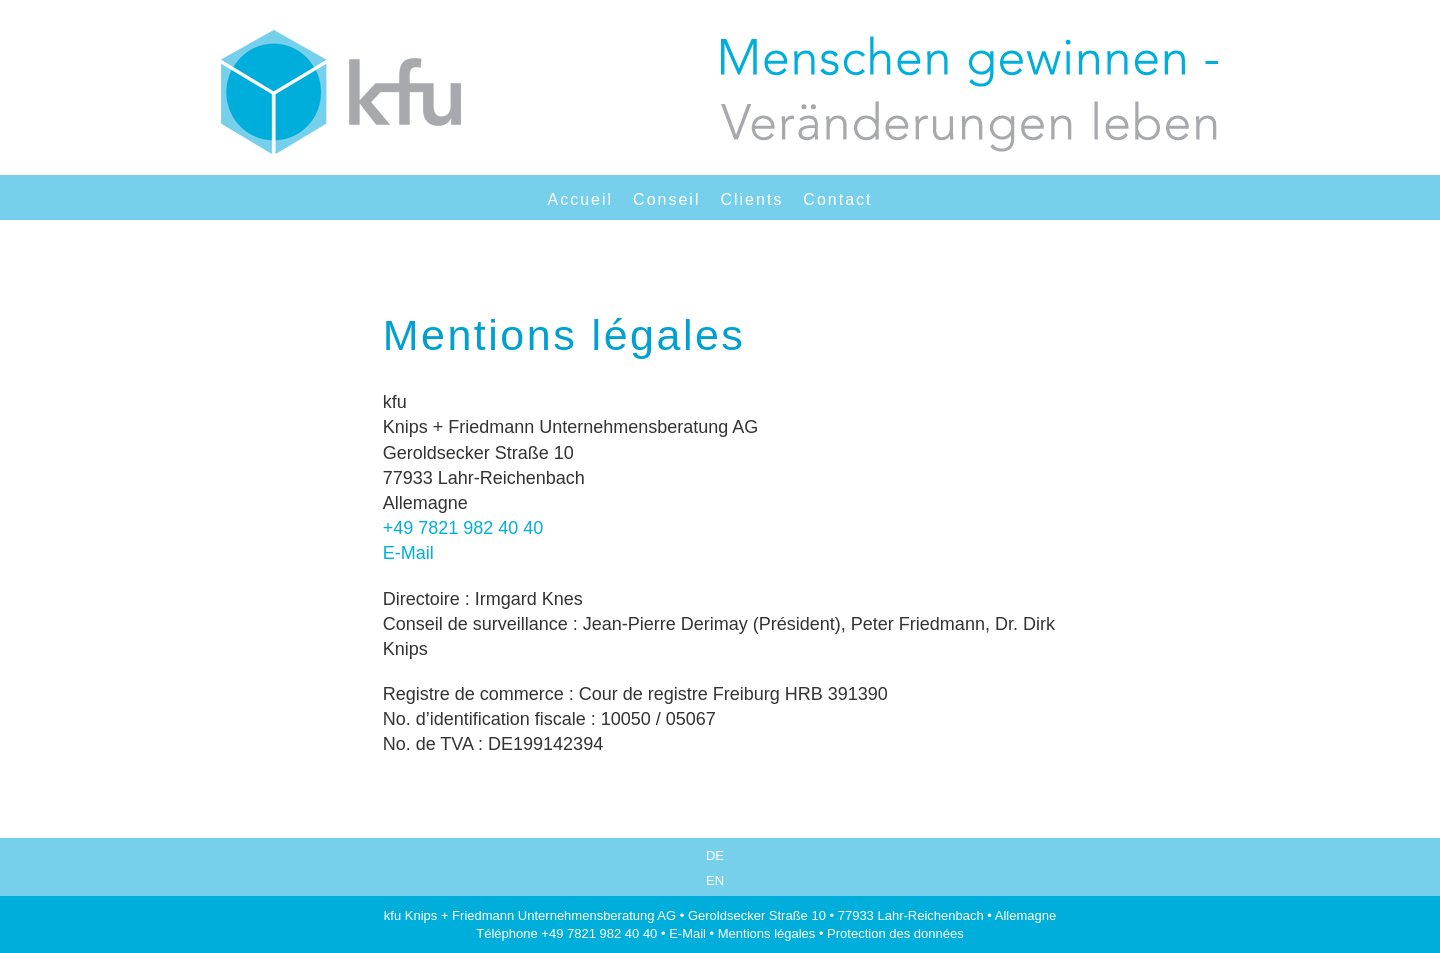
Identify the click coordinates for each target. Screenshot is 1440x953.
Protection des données (895, 933)
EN (715, 880)
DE (715, 855)
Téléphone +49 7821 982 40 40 (566, 933)
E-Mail (408, 553)
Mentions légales (767, 933)
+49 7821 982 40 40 (463, 528)
